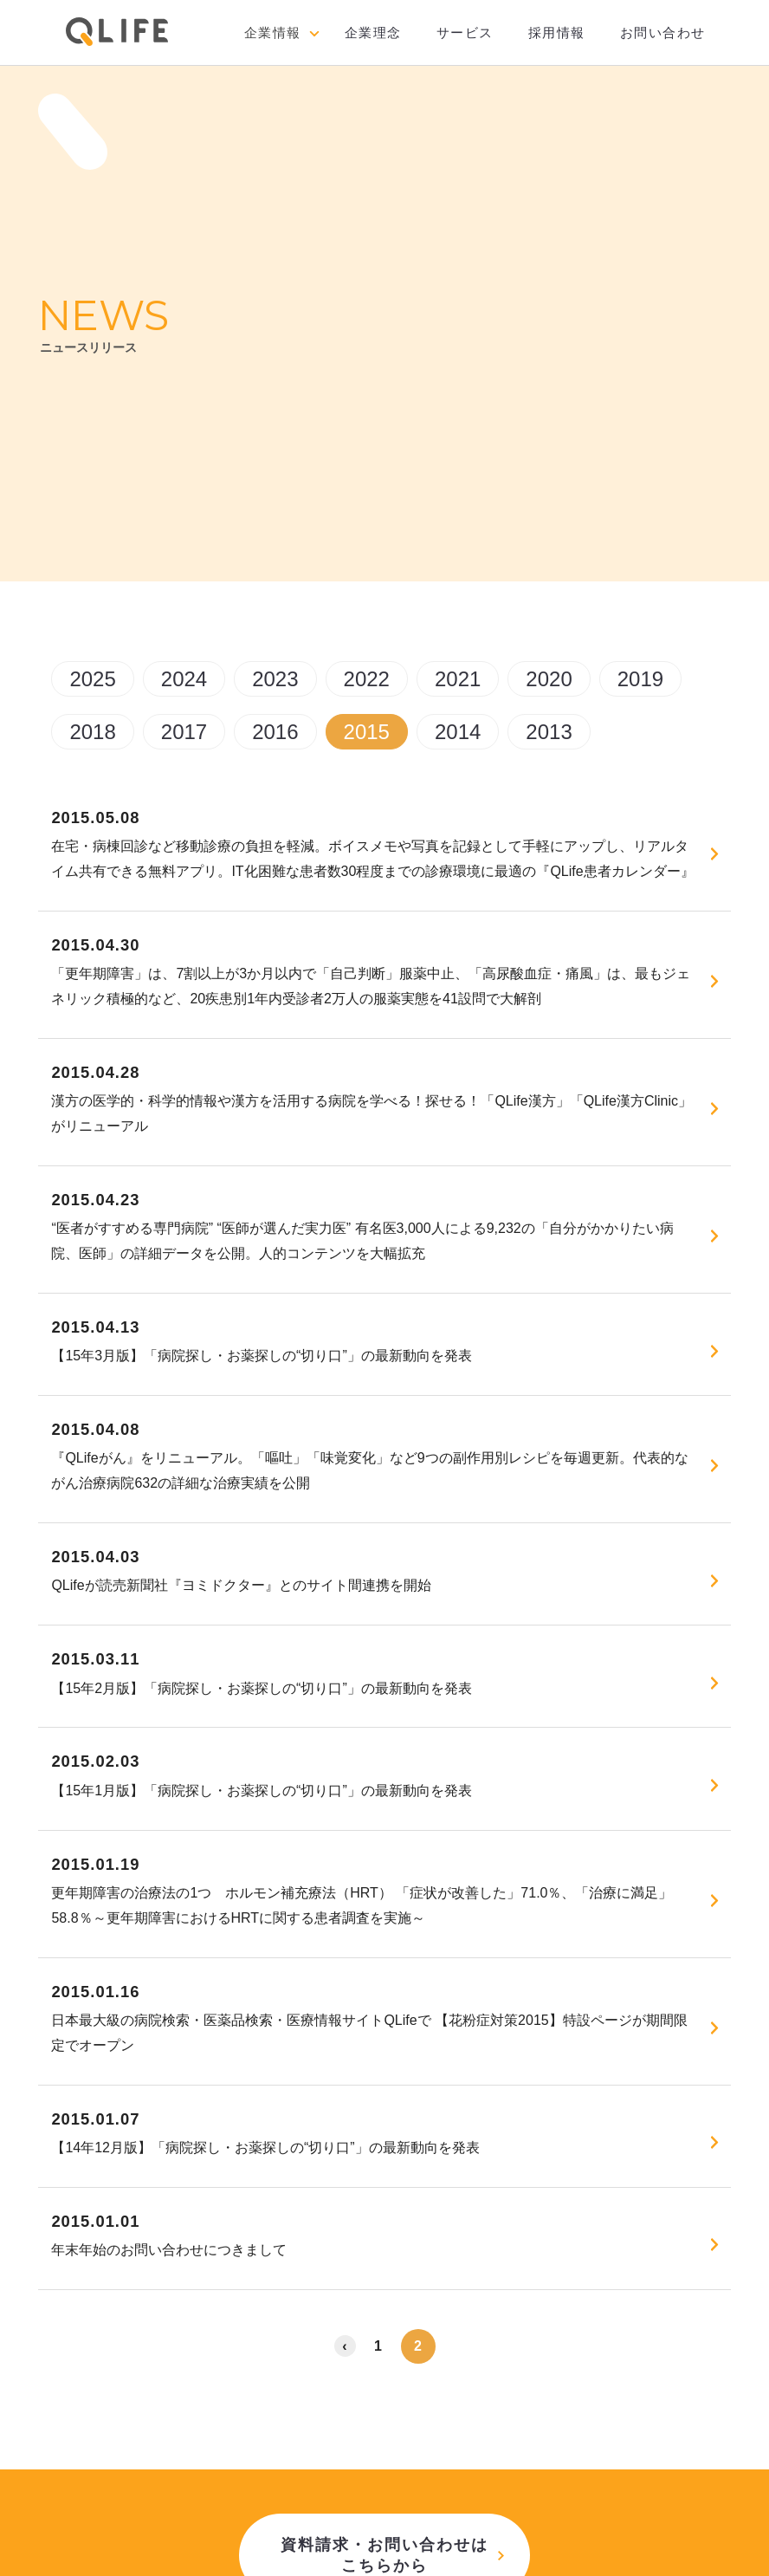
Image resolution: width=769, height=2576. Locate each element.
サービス (465, 32)
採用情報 (556, 32)
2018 (92, 731)
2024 (184, 679)
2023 (275, 679)
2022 (367, 679)
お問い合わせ (663, 32)
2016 (275, 731)
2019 (640, 679)
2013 (549, 731)
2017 (184, 731)
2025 (92, 679)
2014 (458, 731)
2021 (458, 679)
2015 (367, 731)
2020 (549, 679)
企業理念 (373, 32)
